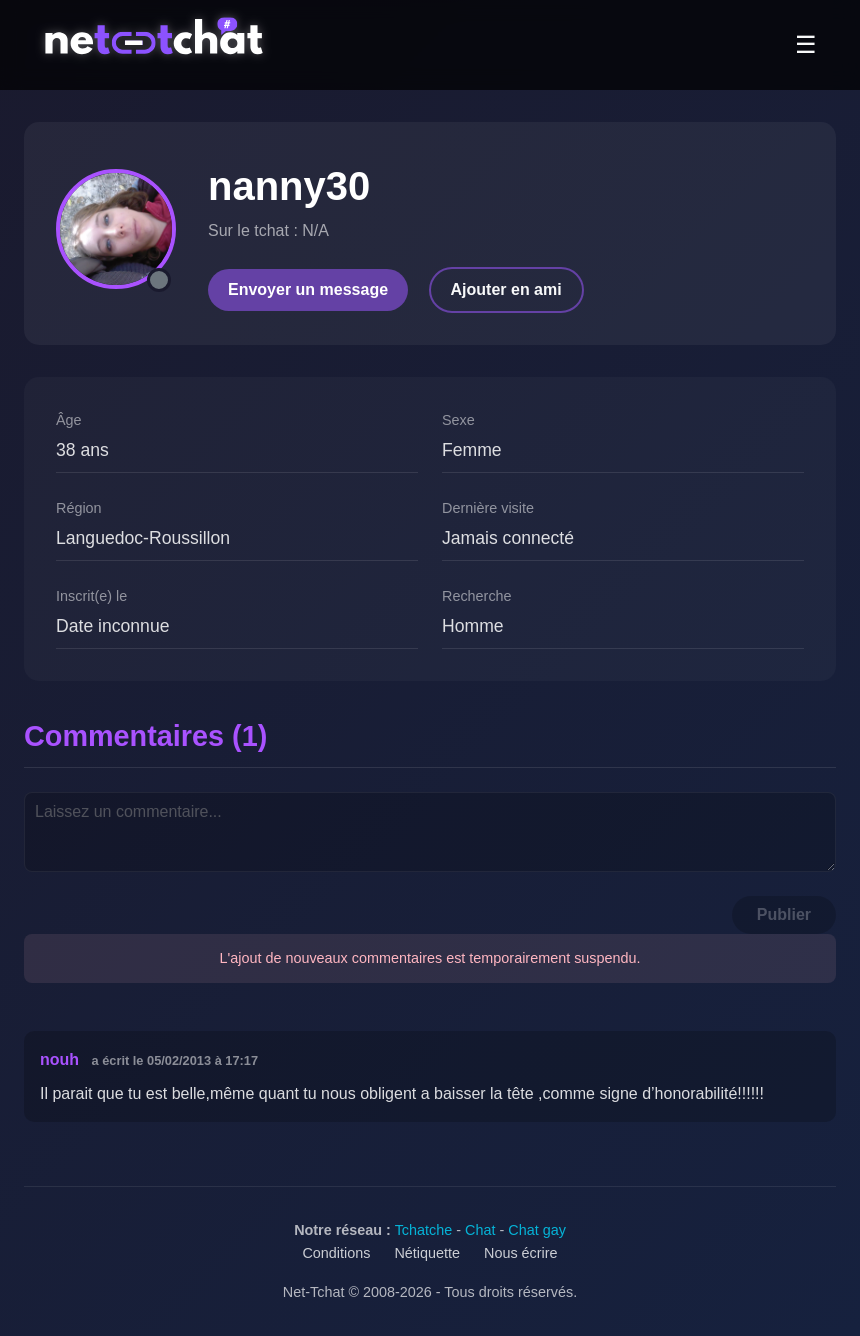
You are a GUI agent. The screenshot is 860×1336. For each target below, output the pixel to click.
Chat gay (537, 1230)
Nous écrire (521, 1253)
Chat (480, 1230)
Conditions (336, 1253)
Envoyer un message (308, 289)
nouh (59, 1059)
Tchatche (424, 1230)
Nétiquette (427, 1253)
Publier (784, 914)
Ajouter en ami (506, 289)
